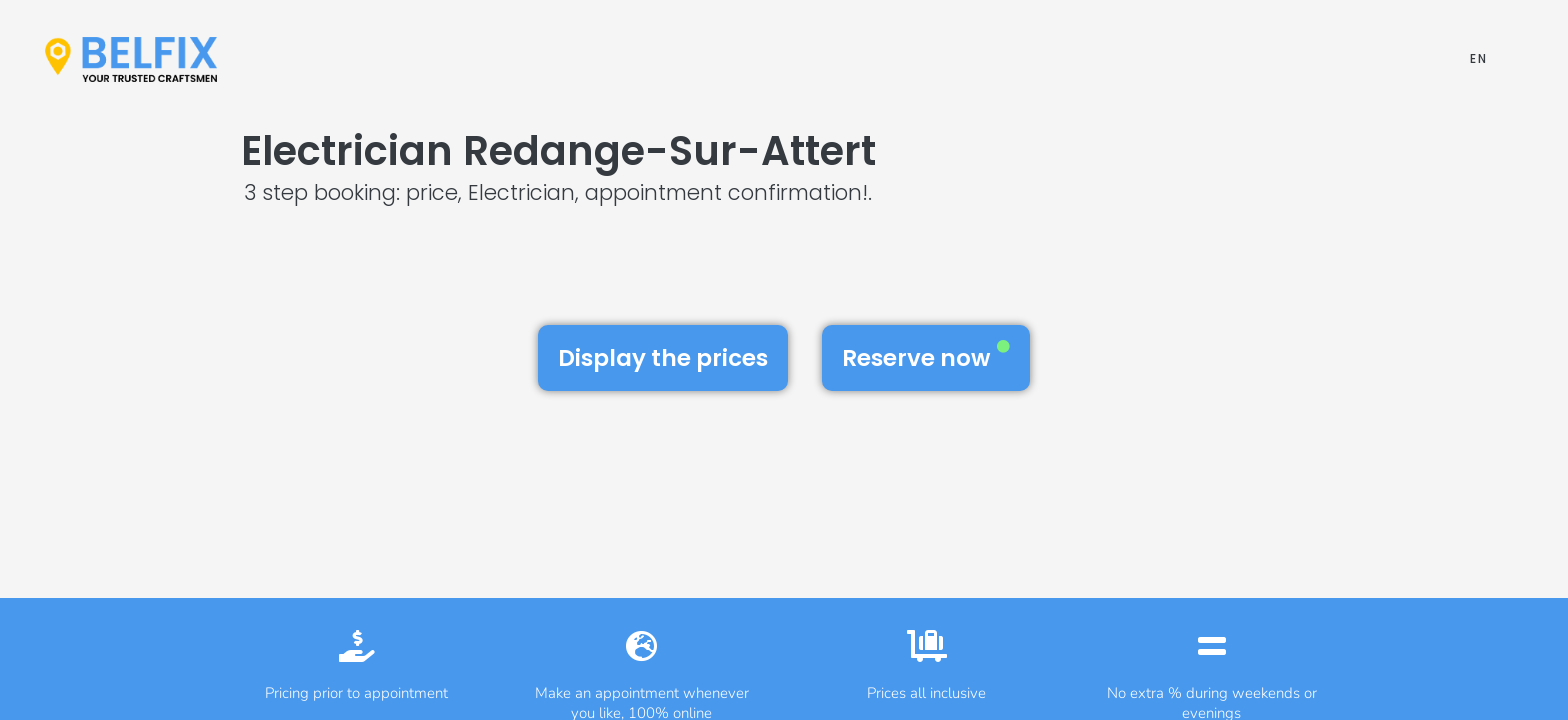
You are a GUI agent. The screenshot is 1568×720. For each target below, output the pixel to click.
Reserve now (926, 357)
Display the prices (663, 358)
